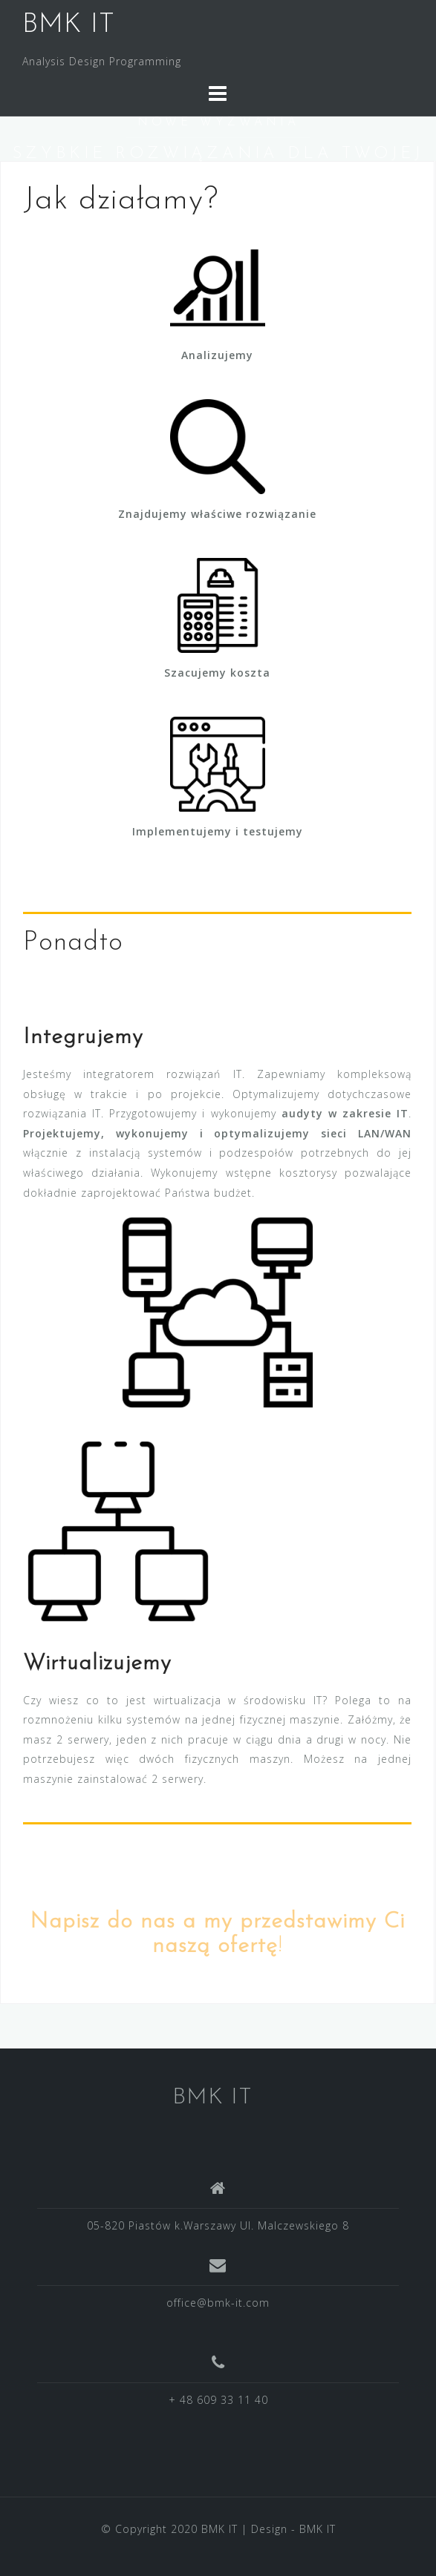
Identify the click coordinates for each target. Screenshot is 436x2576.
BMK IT (68, 25)
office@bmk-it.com (218, 2303)
